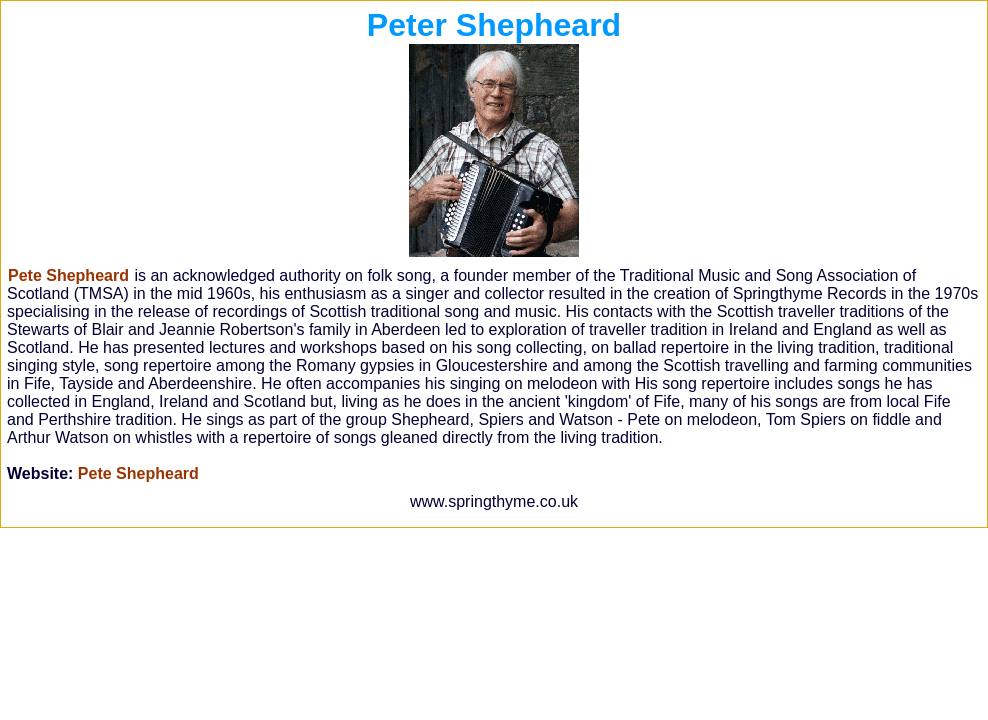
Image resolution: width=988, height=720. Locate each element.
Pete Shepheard (138, 473)
